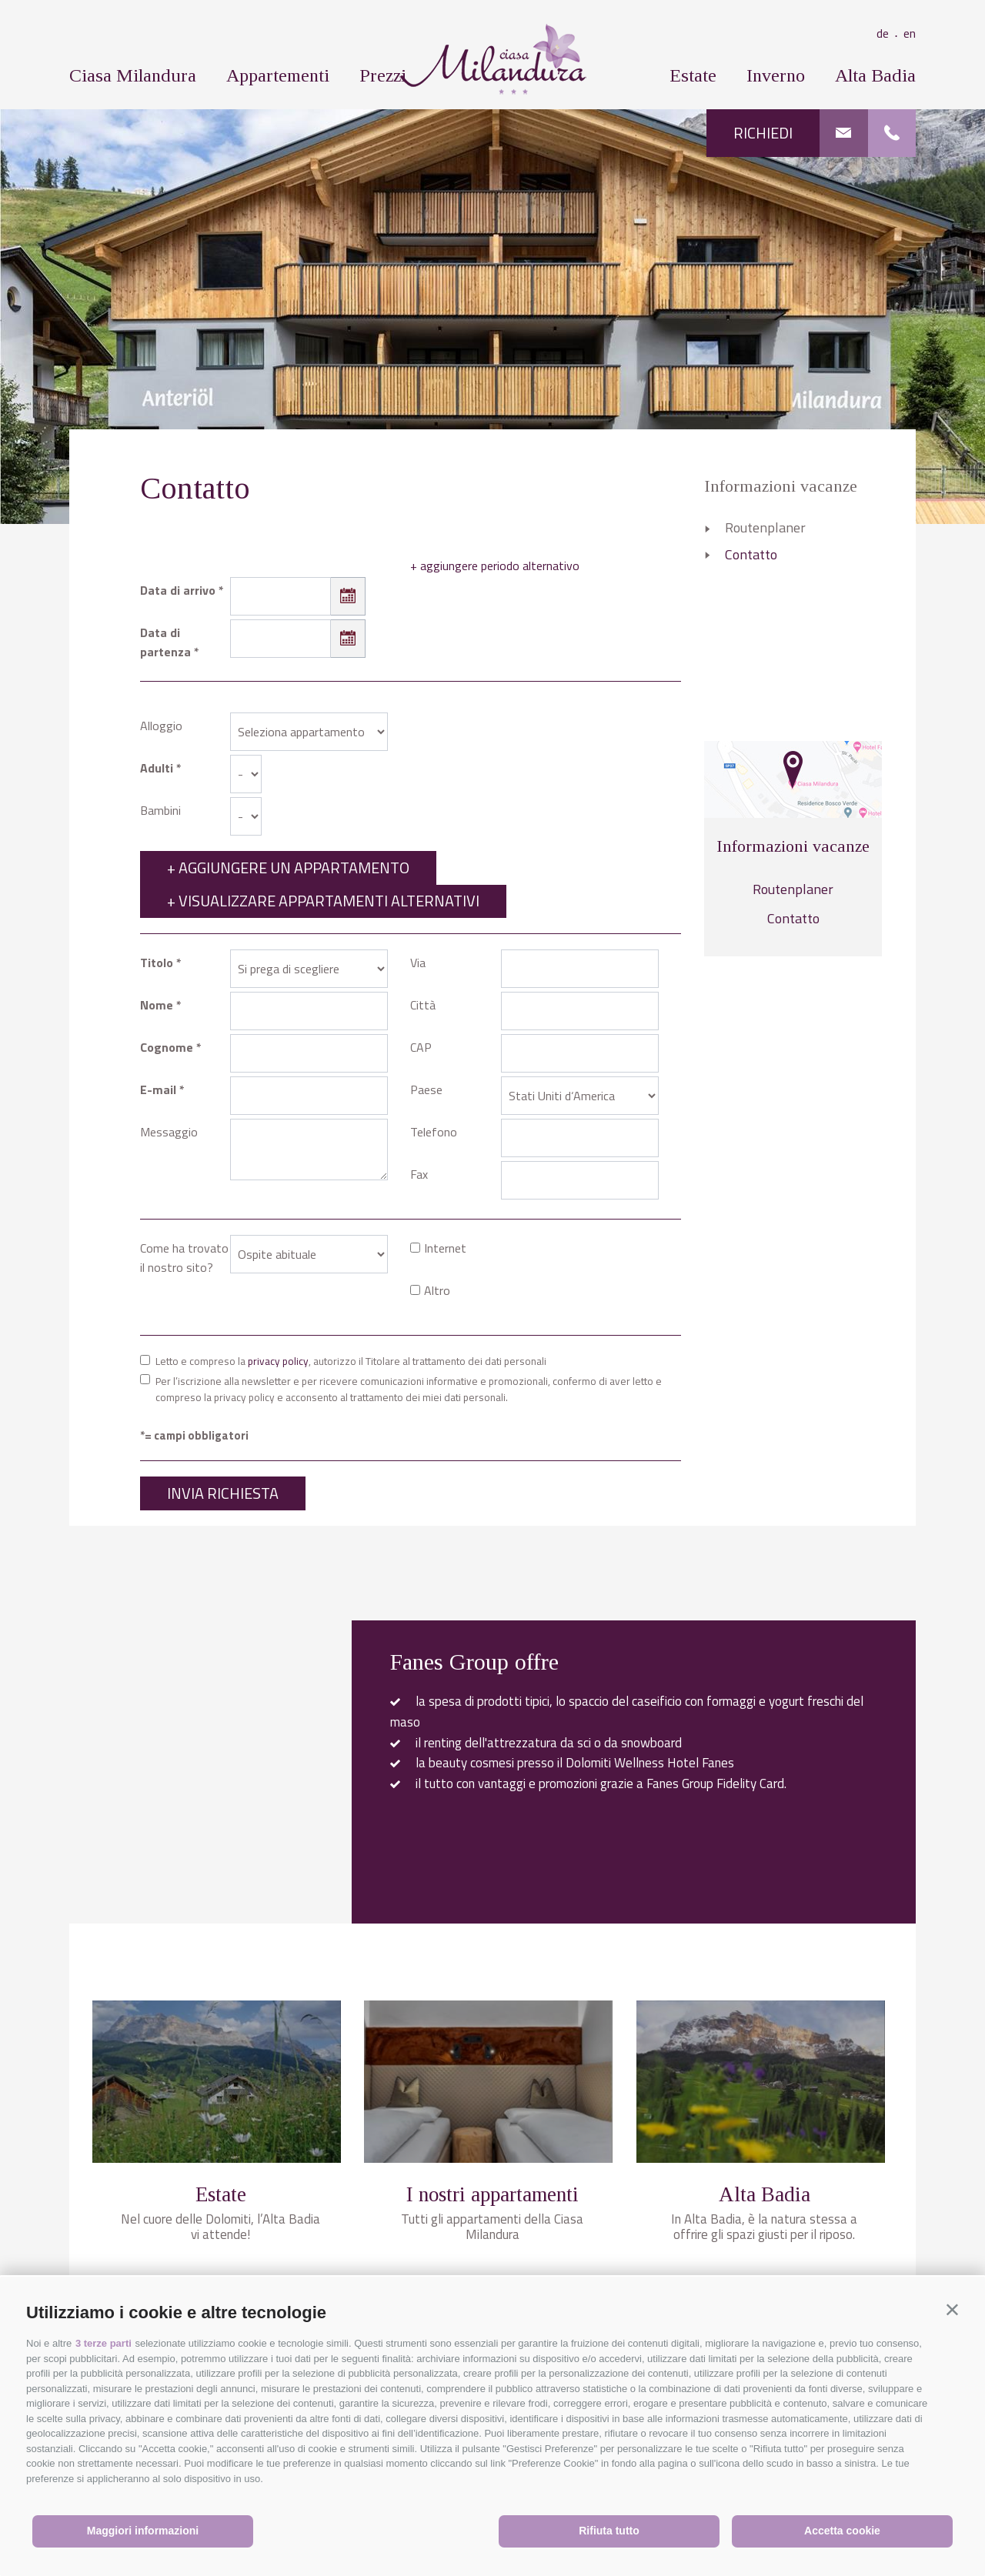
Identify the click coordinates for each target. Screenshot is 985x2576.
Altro (437, 1290)
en (909, 33)
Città (423, 1005)
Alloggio (161, 725)
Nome (156, 1005)
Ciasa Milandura (132, 75)
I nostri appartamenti (492, 2194)
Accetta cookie (842, 2530)
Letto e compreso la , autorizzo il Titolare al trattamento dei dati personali (350, 1361)
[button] (952, 2309)
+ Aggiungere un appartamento (288, 867)
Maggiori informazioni (143, 2530)
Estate (692, 75)
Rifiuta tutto (609, 2530)
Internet (445, 1248)
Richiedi (763, 133)
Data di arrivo (177, 590)
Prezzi (382, 75)
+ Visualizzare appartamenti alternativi (323, 901)
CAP (421, 1047)
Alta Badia (875, 75)
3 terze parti (103, 2343)
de (889, 33)
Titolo (156, 962)
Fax (419, 1174)
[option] (492, 316)
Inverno (775, 75)
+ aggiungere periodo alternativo (494, 565)
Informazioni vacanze (780, 486)
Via (418, 962)
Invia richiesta (223, 1493)
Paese (426, 1089)
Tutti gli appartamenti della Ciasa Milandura (492, 2226)
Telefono (433, 1132)
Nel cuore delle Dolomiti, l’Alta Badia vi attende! (220, 2226)
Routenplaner (765, 527)
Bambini (160, 810)
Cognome (166, 1047)
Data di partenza (165, 642)
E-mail (158, 1089)
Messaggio (169, 1132)
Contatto (751, 554)
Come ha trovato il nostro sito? (184, 1257)
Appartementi (277, 75)
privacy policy (278, 1361)
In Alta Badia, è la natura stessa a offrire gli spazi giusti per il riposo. (764, 2226)
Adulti (156, 768)
